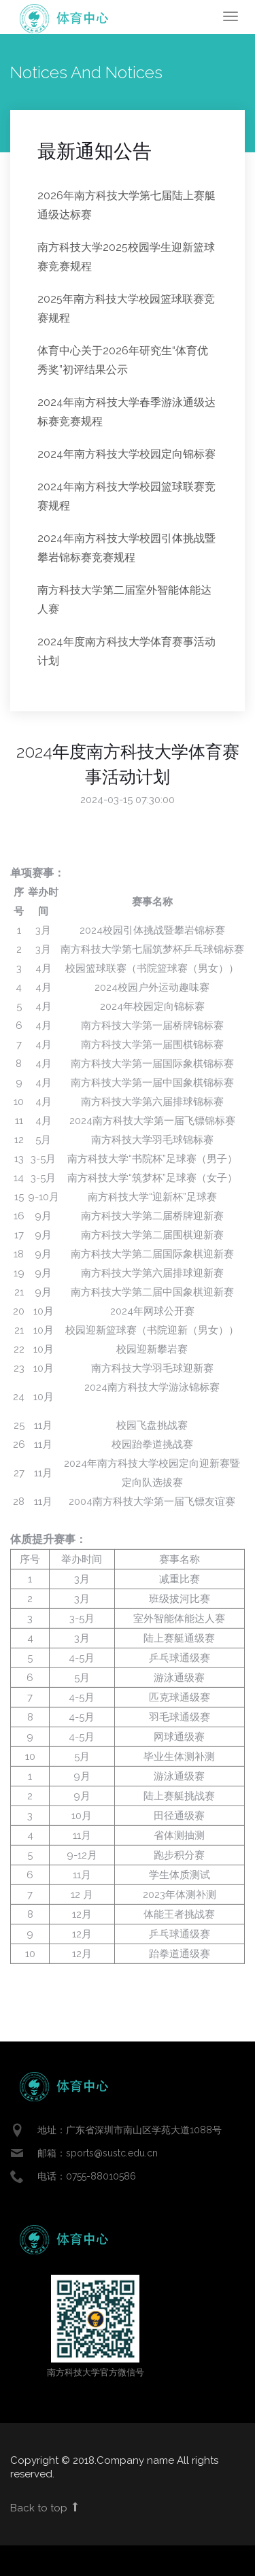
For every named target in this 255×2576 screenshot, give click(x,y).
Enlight (64, 18)
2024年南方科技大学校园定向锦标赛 (126, 453)
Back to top (45, 2508)
